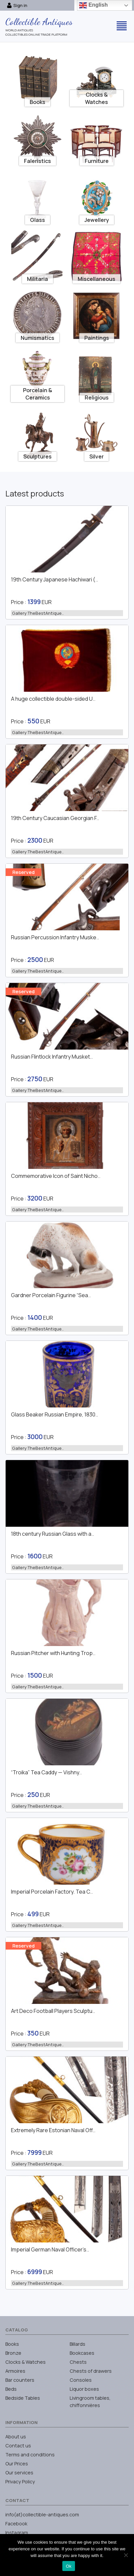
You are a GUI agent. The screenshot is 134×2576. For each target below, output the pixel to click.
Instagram (16, 2532)
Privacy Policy (20, 2481)
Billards (77, 2344)
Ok (68, 2566)
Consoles (81, 2380)
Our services (19, 2472)
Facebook (16, 2523)
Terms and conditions (30, 2454)
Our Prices (16, 2463)
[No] (125, 2555)
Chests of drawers (91, 2371)
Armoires (15, 2371)
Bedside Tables (22, 2398)
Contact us (18, 2445)
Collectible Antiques (39, 21)
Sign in (17, 5)
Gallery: (38, 613)
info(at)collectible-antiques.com (42, 2514)
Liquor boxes (84, 2389)
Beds (11, 2389)
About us (15, 2436)
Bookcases (82, 2353)
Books (12, 2344)
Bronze (13, 2353)
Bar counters (19, 2380)
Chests (78, 2362)
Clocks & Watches (25, 2362)
